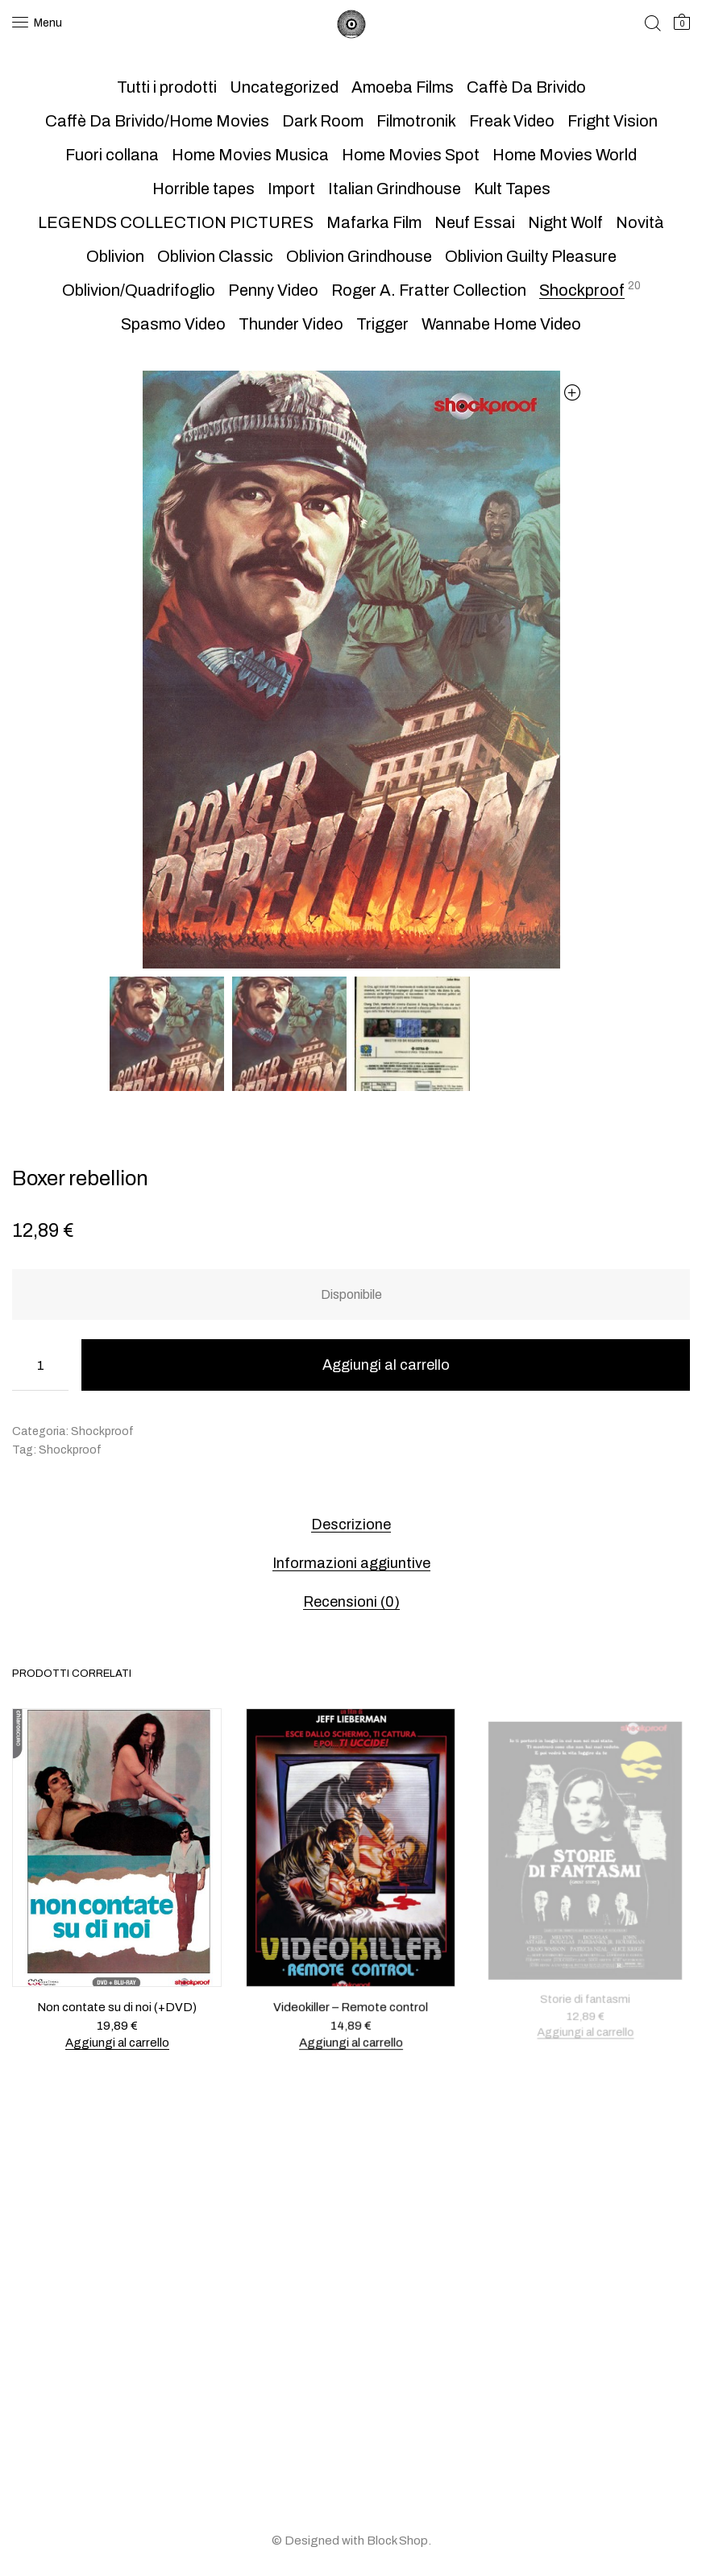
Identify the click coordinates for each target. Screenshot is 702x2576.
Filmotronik (416, 121)
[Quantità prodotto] (40, 1365)
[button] (572, 392)
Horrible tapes (203, 188)
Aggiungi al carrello (386, 1365)
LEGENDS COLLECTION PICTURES (176, 222)
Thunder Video (291, 324)
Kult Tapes (512, 188)
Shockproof (582, 290)
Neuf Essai (474, 222)
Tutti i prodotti (167, 87)
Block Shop (397, 2540)
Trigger (382, 324)
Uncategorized (284, 87)
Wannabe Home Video (501, 324)
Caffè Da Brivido (526, 87)
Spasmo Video (173, 324)
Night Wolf (565, 222)
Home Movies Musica (250, 155)
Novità (640, 222)
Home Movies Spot (411, 155)
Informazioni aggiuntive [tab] (351, 1563)
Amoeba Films (402, 87)
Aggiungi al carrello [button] (116, 2041)
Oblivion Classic (215, 256)
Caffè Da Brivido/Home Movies (157, 121)
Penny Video (273, 290)
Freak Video (512, 121)
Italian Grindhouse (394, 188)
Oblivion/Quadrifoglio (138, 290)
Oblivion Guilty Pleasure (531, 256)
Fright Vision (612, 121)
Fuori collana (112, 155)
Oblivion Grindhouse (359, 256)
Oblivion (115, 256)
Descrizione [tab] (351, 1524)
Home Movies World (564, 155)
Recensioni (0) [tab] (351, 1602)
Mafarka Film (374, 222)
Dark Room (322, 121)
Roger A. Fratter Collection (428, 290)
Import (291, 188)
